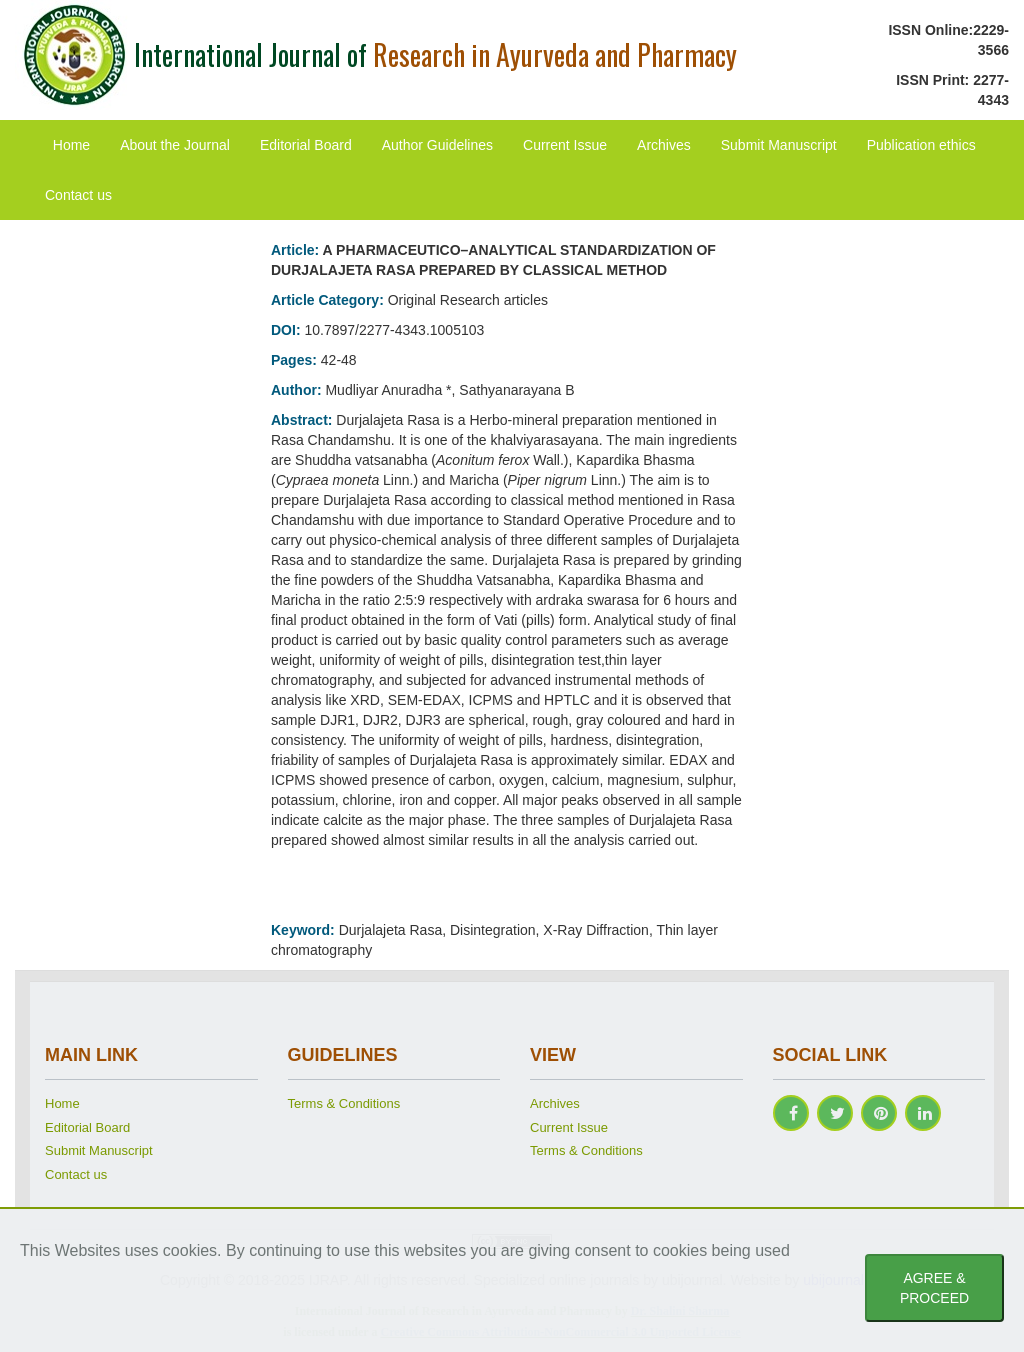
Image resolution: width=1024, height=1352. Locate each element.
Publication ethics (921, 145)
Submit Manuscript (779, 145)
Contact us (78, 195)
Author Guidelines (437, 145)
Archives (664, 145)
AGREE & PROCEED (934, 1288)
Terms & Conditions (344, 1103)
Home (71, 145)
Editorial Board (306, 145)
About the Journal (175, 145)
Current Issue (565, 145)
